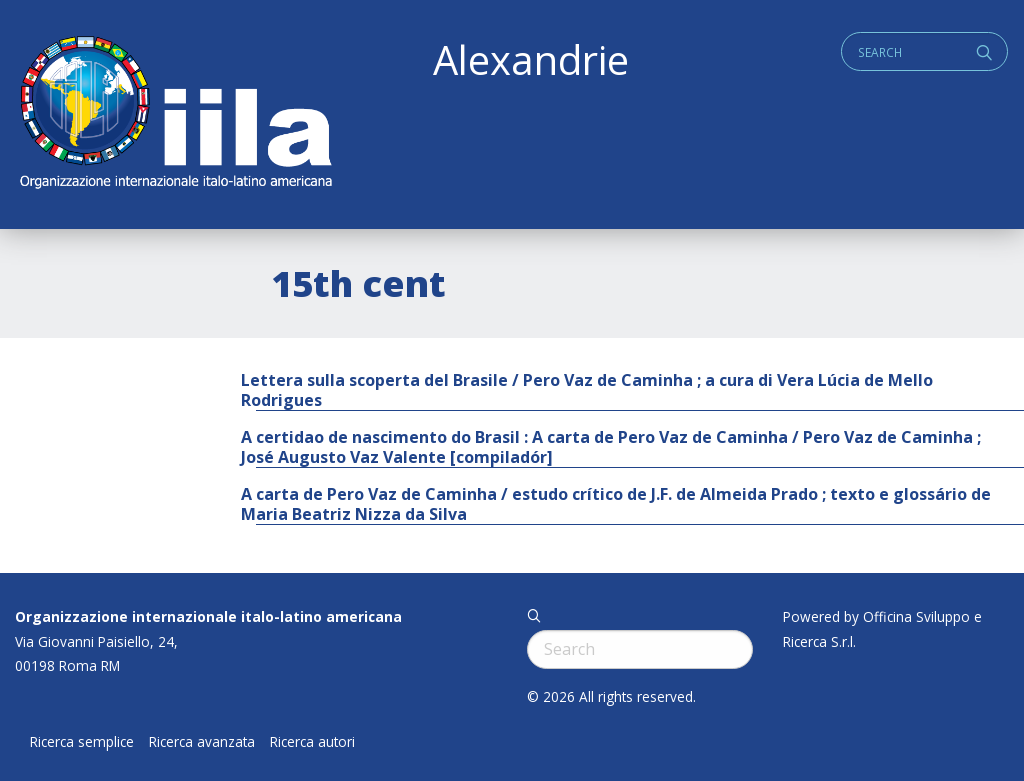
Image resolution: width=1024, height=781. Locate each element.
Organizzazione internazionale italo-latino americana (208, 616)
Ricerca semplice (82, 742)
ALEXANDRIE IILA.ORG (175, 114)
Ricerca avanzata (202, 742)
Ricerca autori (312, 742)
